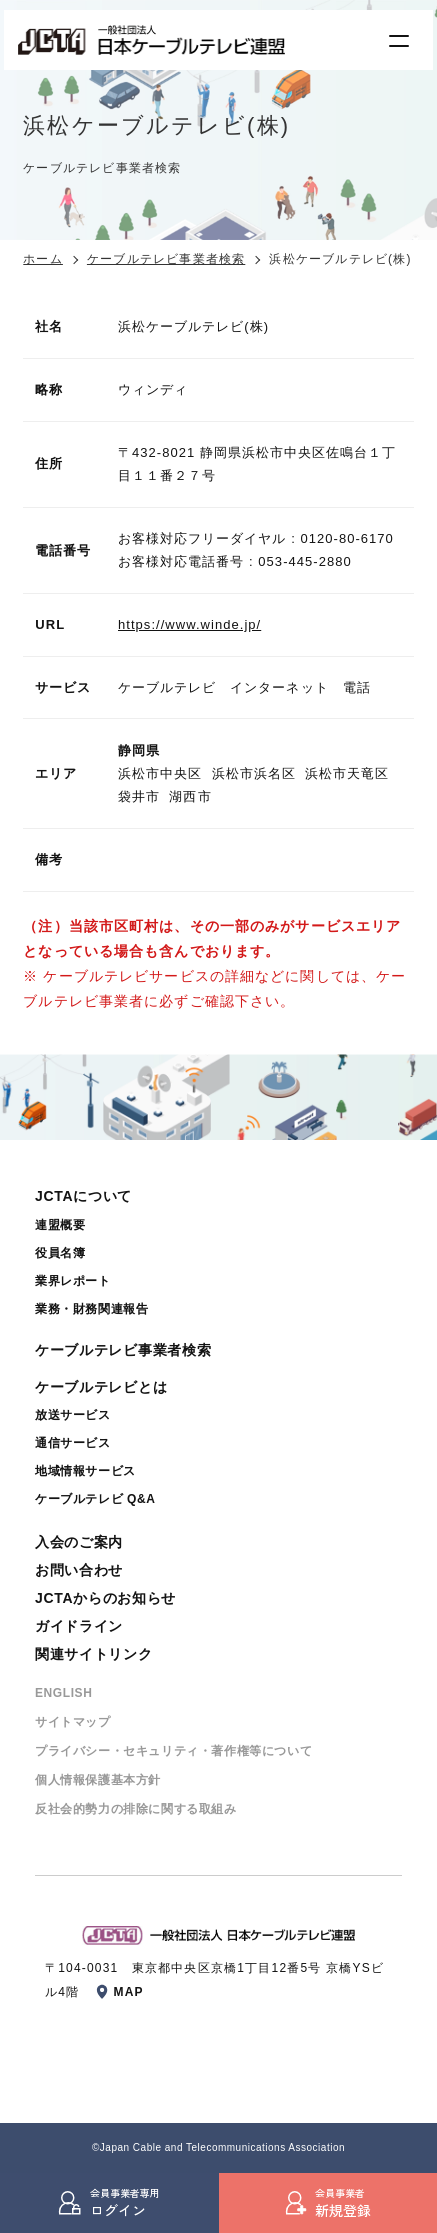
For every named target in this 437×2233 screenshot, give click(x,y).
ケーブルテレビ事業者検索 (166, 259)
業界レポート (73, 1281)
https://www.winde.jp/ (189, 624)
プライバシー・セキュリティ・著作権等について (173, 1751)
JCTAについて (83, 1196)
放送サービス (73, 1415)
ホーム (43, 259)
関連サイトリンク (94, 1654)
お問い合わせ (79, 1570)
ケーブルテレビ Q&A (95, 1499)
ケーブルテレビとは (101, 1387)
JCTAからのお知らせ (105, 1598)
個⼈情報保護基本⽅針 (98, 1780)
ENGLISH (64, 1693)
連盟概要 (60, 1225)
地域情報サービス (85, 1471)
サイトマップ (73, 1722)
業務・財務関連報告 (91, 1309)
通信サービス (73, 1443)
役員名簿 (60, 1253)
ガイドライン (79, 1626)
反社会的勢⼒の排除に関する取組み (136, 1809)
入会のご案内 (79, 1542)
